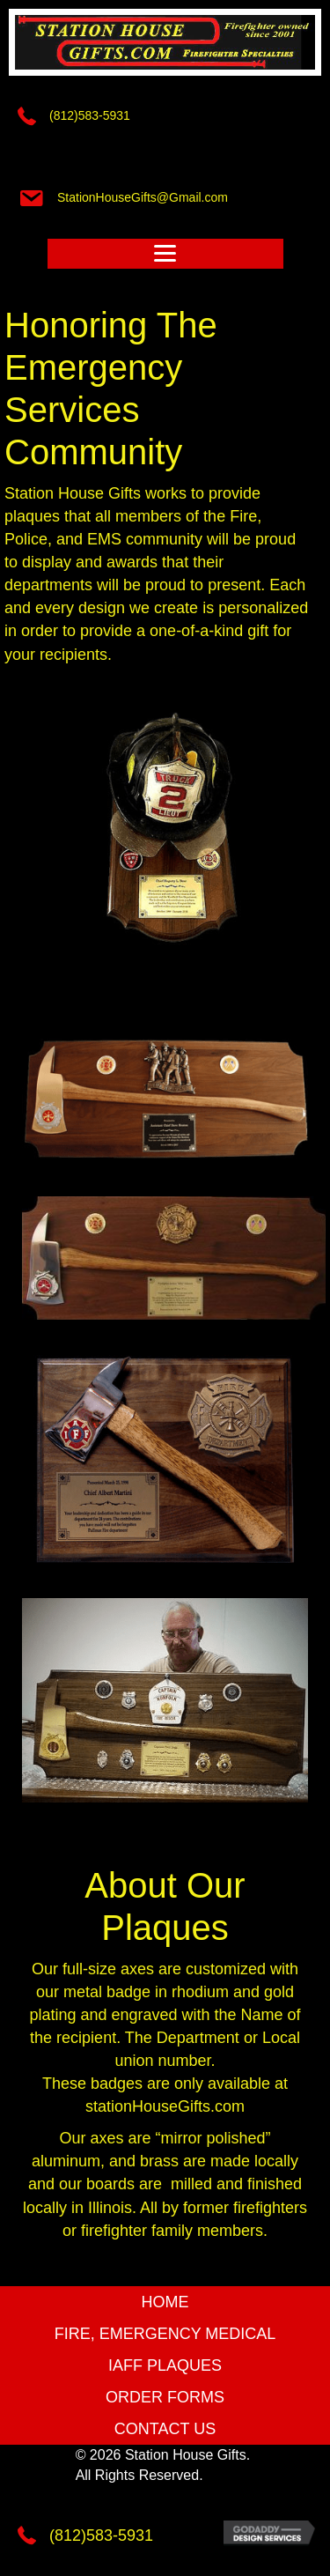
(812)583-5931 (89, 115)
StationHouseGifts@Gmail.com (142, 197)
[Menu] (165, 254)
